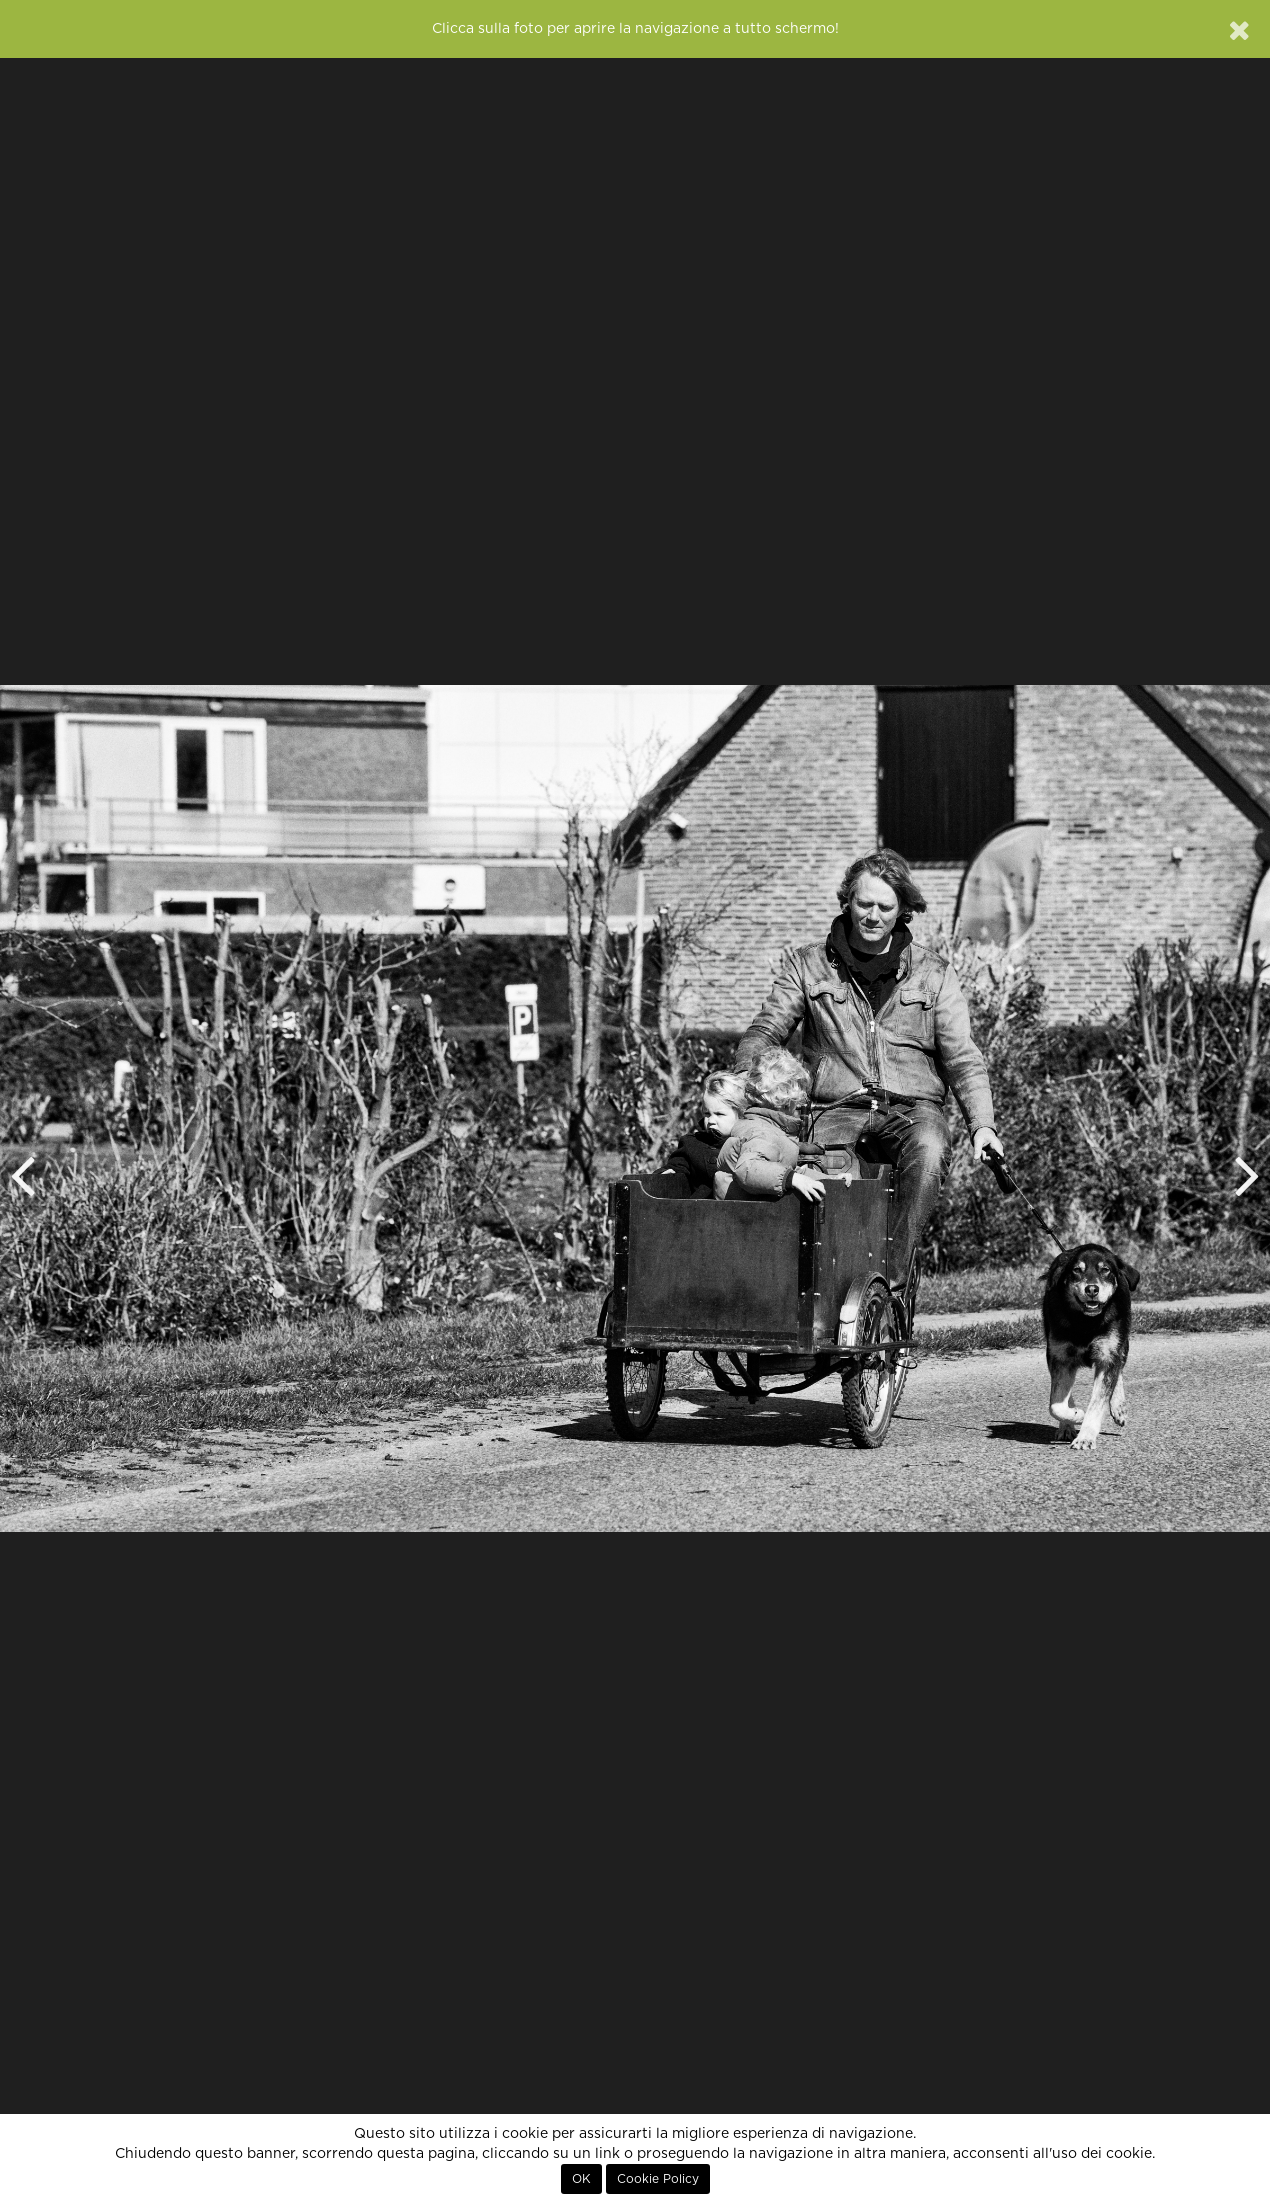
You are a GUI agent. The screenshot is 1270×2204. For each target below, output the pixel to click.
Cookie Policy (658, 2179)
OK (581, 2179)
